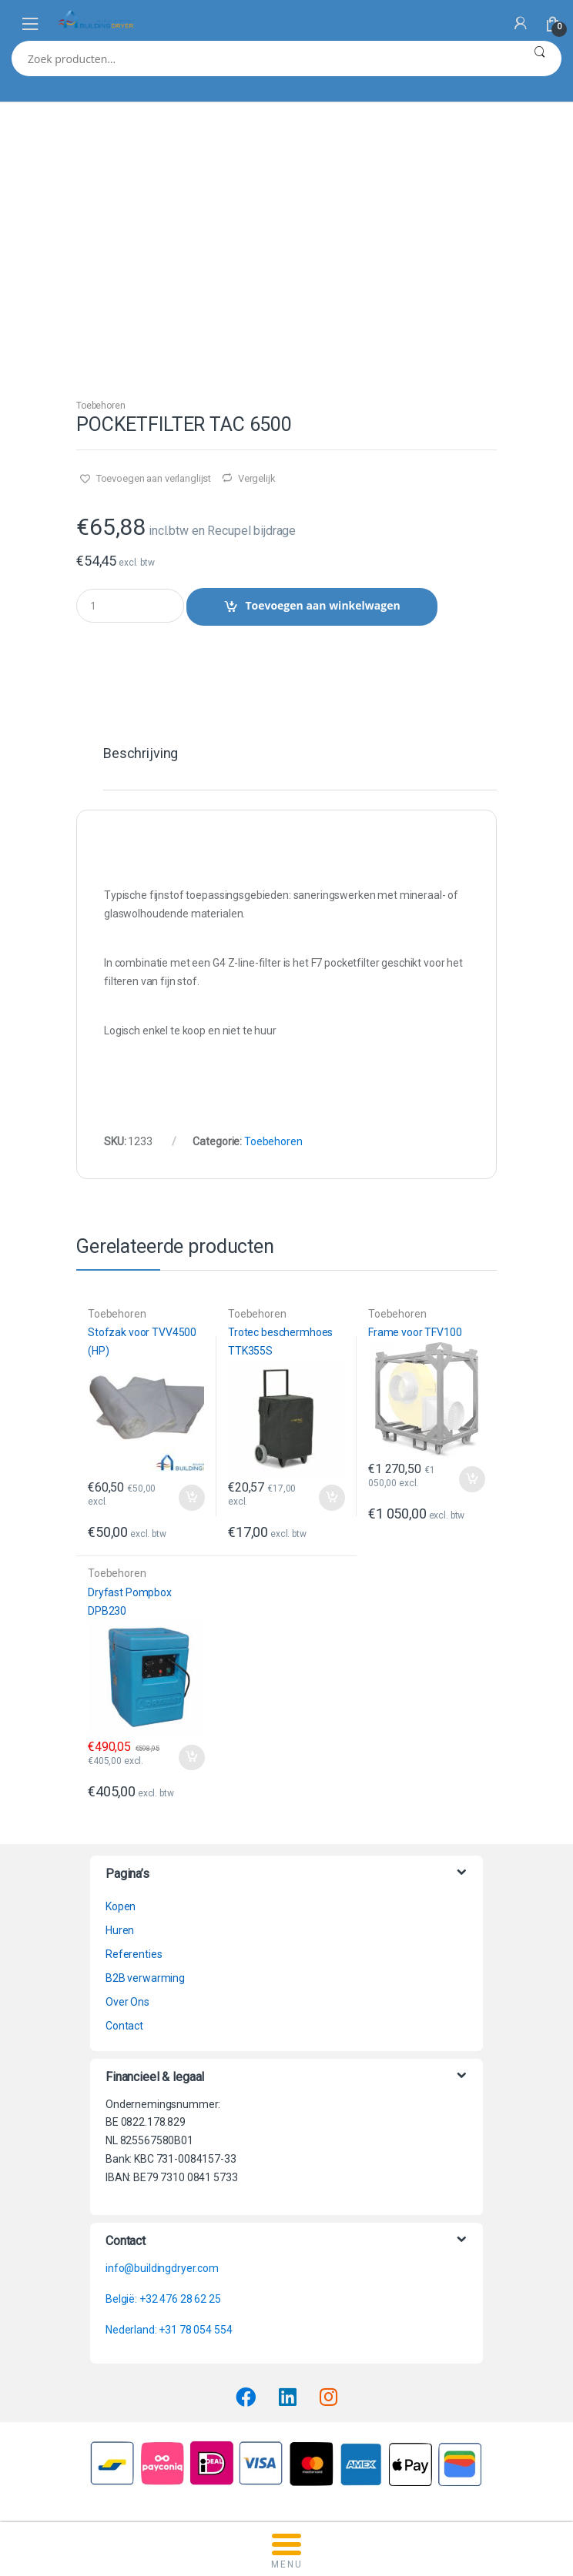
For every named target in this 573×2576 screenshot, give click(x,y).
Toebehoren (101, 405)
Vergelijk (257, 478)
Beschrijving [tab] (140, 754)
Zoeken (539, 58)
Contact (124, 2026)
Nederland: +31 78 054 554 (169, 2330)
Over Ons (127, 2002)
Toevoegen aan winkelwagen (322, 605)
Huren (120, 1930)
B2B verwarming (145, 1978)
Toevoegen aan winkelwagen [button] (191, 1498)
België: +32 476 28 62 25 (163, 2299)
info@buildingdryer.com (162, 2268)
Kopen (121, 1906)
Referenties (134, 1954)
